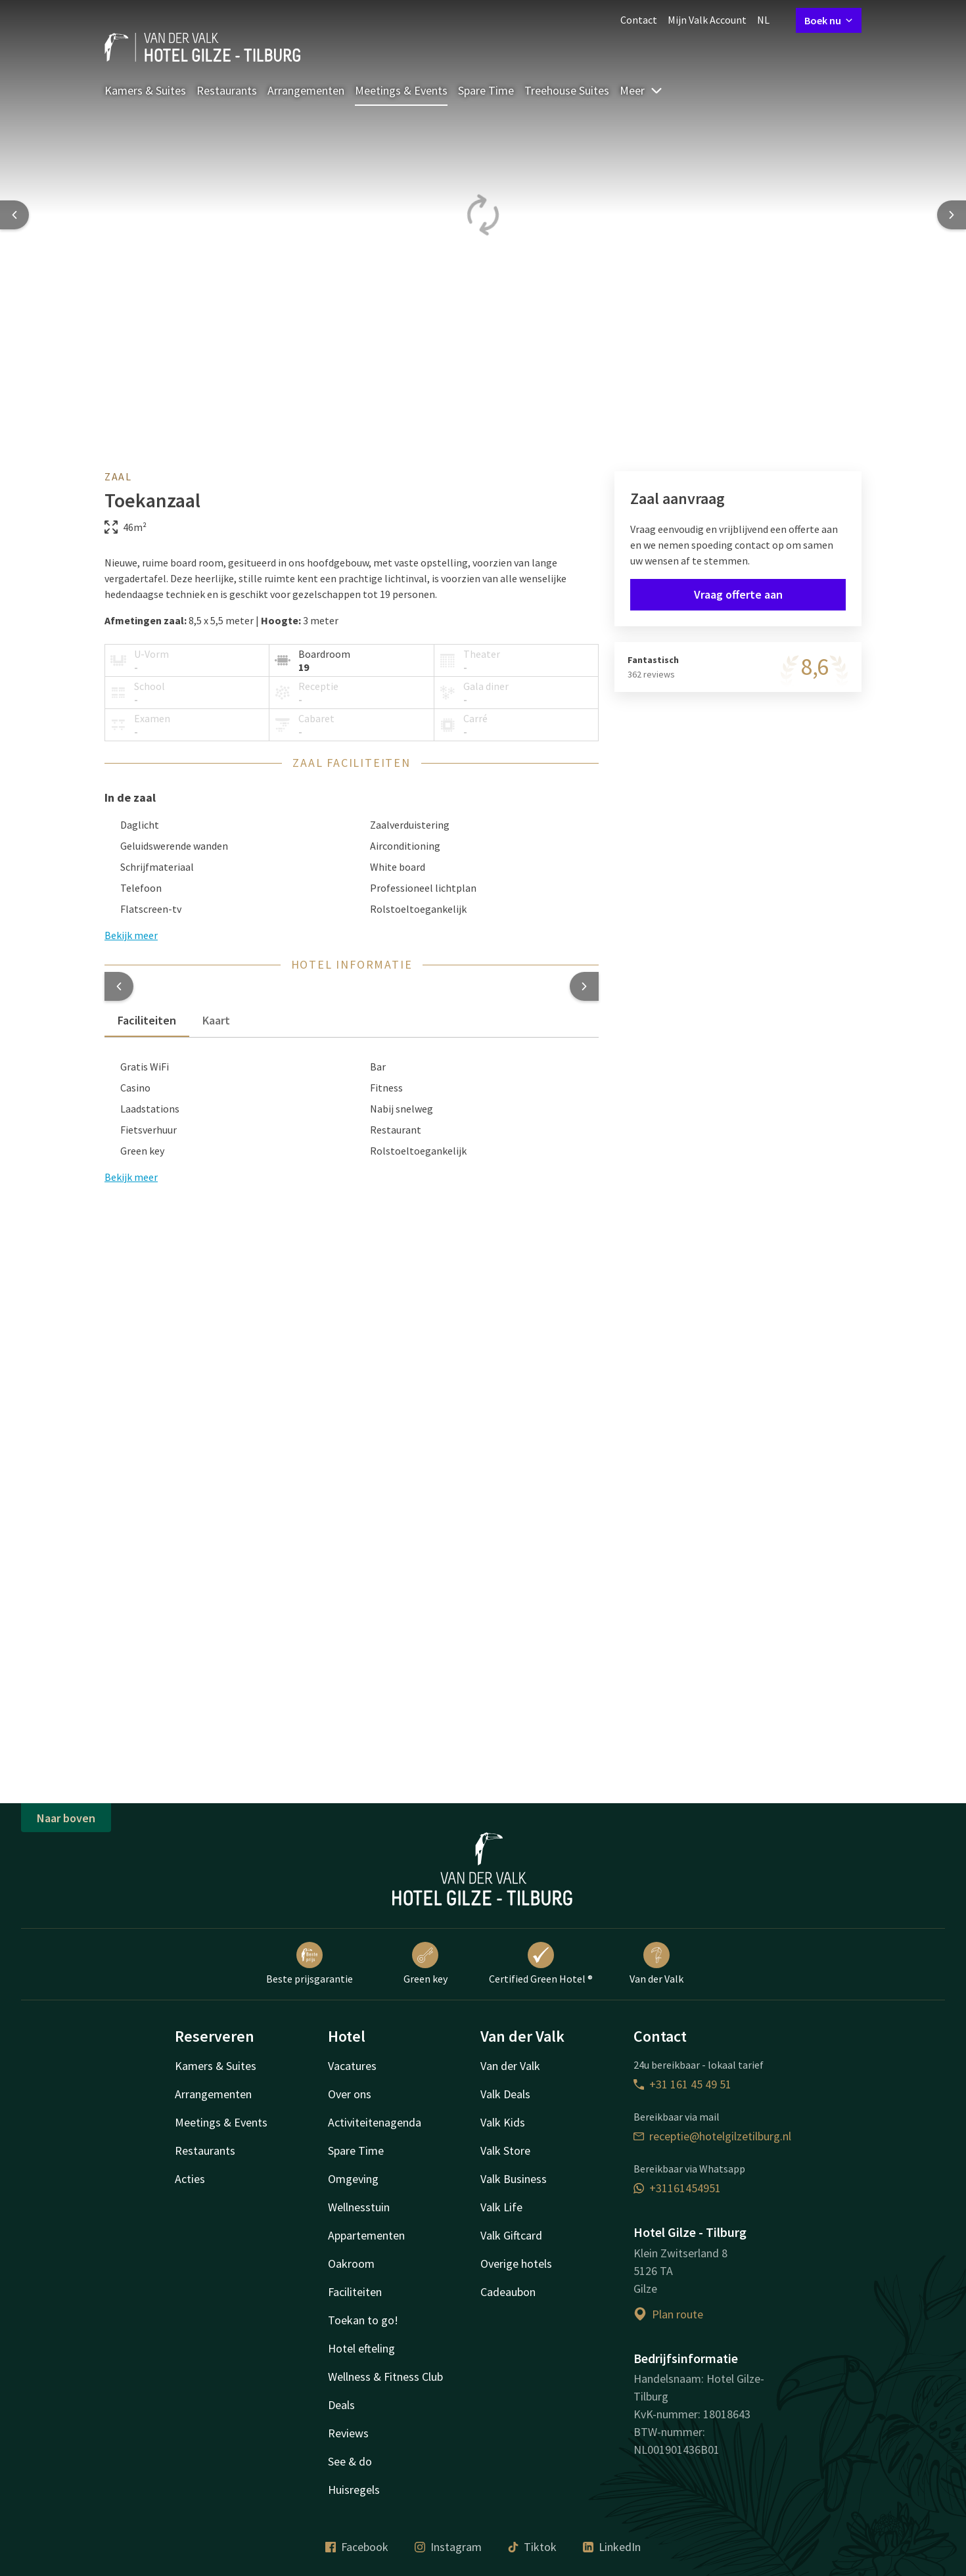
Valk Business (513, 2178)
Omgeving (353, 2178)
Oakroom (351, 2263)
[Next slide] (951, 214)
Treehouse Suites (566, 90)
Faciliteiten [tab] (147, 1020)
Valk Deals (505, 2094)
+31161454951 (677, 2188)
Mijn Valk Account (707, 19)
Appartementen (366, 2235)
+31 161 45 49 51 (682, 2084)
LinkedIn (612, 2546)
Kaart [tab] (216, 1020)
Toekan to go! (363, 2320)
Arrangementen (305, 90)
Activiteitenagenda (374, 2122)
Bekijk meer (131, 1177)
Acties (190, 2178)
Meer (641, 90)
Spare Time (486, 90)
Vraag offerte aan (738, 594)
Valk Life (501, 2207)
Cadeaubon (508, 2291)
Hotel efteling (361, 2348)
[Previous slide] (14, 214)
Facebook (356, 2546)
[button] (118, 986)
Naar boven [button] (66, 1818)
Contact (638, 19)
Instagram (448, 2546)
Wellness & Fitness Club (385, 2376)
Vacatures (352, 2065)
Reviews (348, 2433)
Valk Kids (502, 2122)
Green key (425, 1963)
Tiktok (532, 2546)
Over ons (349, 2094)
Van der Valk (656, 1963)
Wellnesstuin (359, 2207)
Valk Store (505, 2150)
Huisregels (354, 2489)
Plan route (668, 2314)
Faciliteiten (355, 2291)
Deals (341, 2404)
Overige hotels (516, 2263)
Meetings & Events (401, 90)
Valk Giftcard (511, 2235)
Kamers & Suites (145, 90)
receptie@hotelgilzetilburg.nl (712, 2136)
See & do (350, 2461)
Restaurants (226, 90)
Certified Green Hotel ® (541, 1963)
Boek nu (828, 20)
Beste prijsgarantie (309, 1963)
